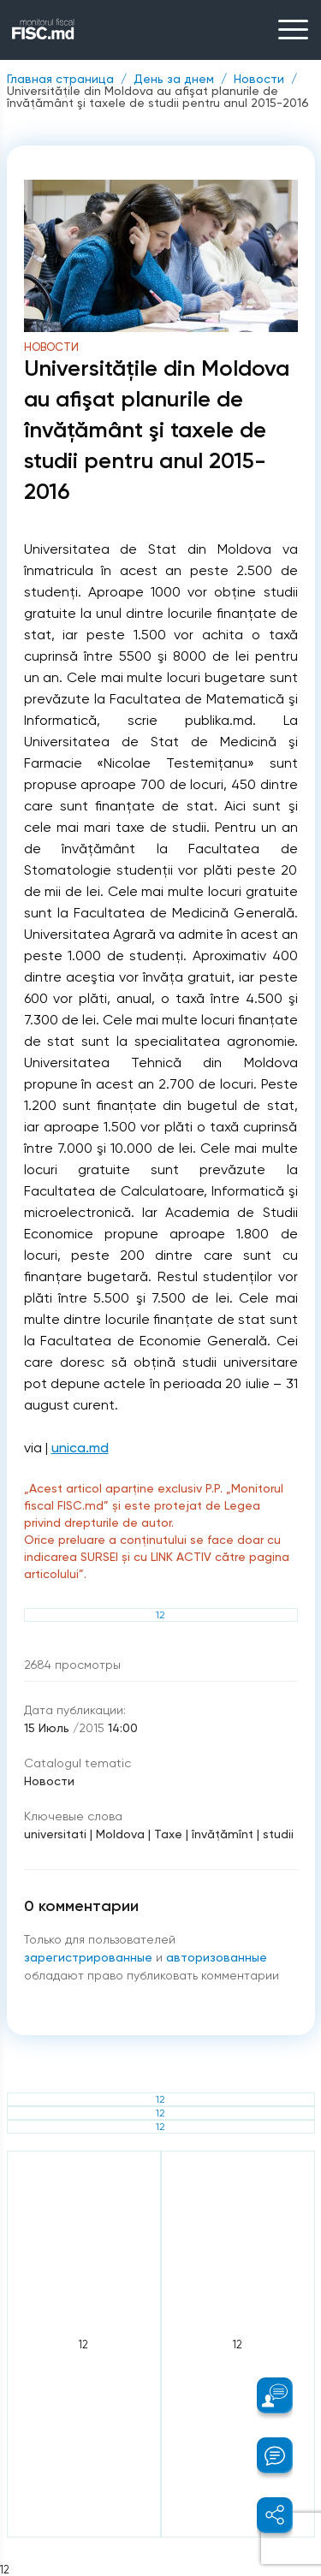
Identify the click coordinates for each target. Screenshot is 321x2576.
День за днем (174, 79)
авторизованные (216, 1957)
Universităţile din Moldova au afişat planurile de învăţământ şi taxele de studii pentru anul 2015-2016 (158, 97)
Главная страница (60, 79)
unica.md (80, 1447)
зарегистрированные (90, 1957)
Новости (259, 79)
